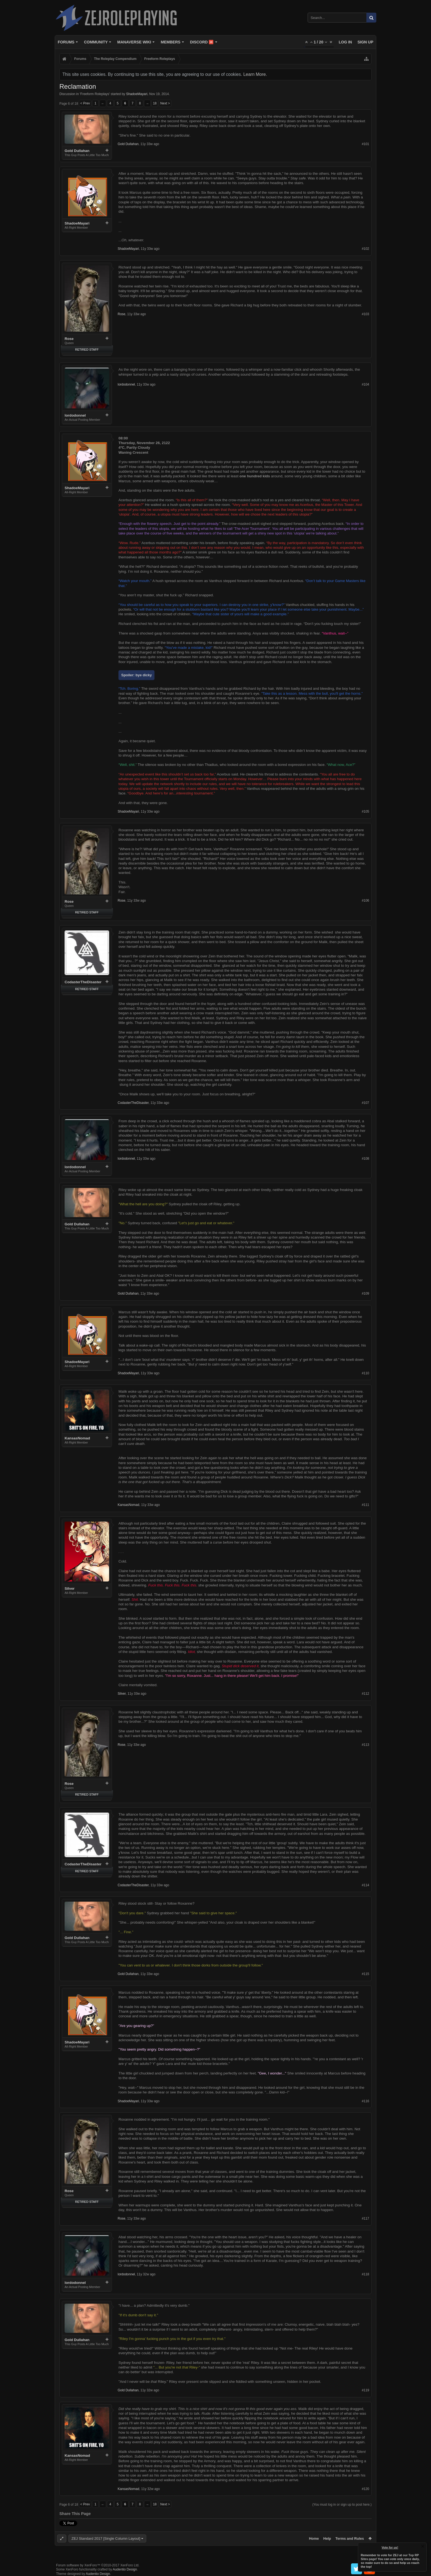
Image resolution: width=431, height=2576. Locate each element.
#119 (365, 2390)
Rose (69, 339)
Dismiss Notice (423, 2546)
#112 (365, 1694)
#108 (365, 1158)
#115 (365, 1974)
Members (171, 42)
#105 (365, 811)
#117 (365, 2218)
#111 (365, 1505)
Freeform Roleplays (94, 94)
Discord (201, 42)
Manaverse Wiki (134, 42)
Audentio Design (125, 2569)
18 (154, 103)
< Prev (85, 103)
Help (327, 2538)
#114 (365, 1885)
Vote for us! (390, 2547)
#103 (365, 314)
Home (314, 2538)
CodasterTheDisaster (83, 982)
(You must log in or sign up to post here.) (342, 2504)
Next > (165, 103)
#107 (365, 1103)
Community (95, 42)
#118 (365, 2274)
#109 (365, 1293)
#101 (365, 144)
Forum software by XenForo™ (97, 2565)
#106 (365, 900)
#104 (365, 384)
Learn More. (255, 74)
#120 (365, 2489)
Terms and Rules (349, 2538)
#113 (365, 1745)
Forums (66, 42)
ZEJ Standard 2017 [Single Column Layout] (105, 2538)
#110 (365, 1373)
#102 (365, 249)
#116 (365, 2101)
